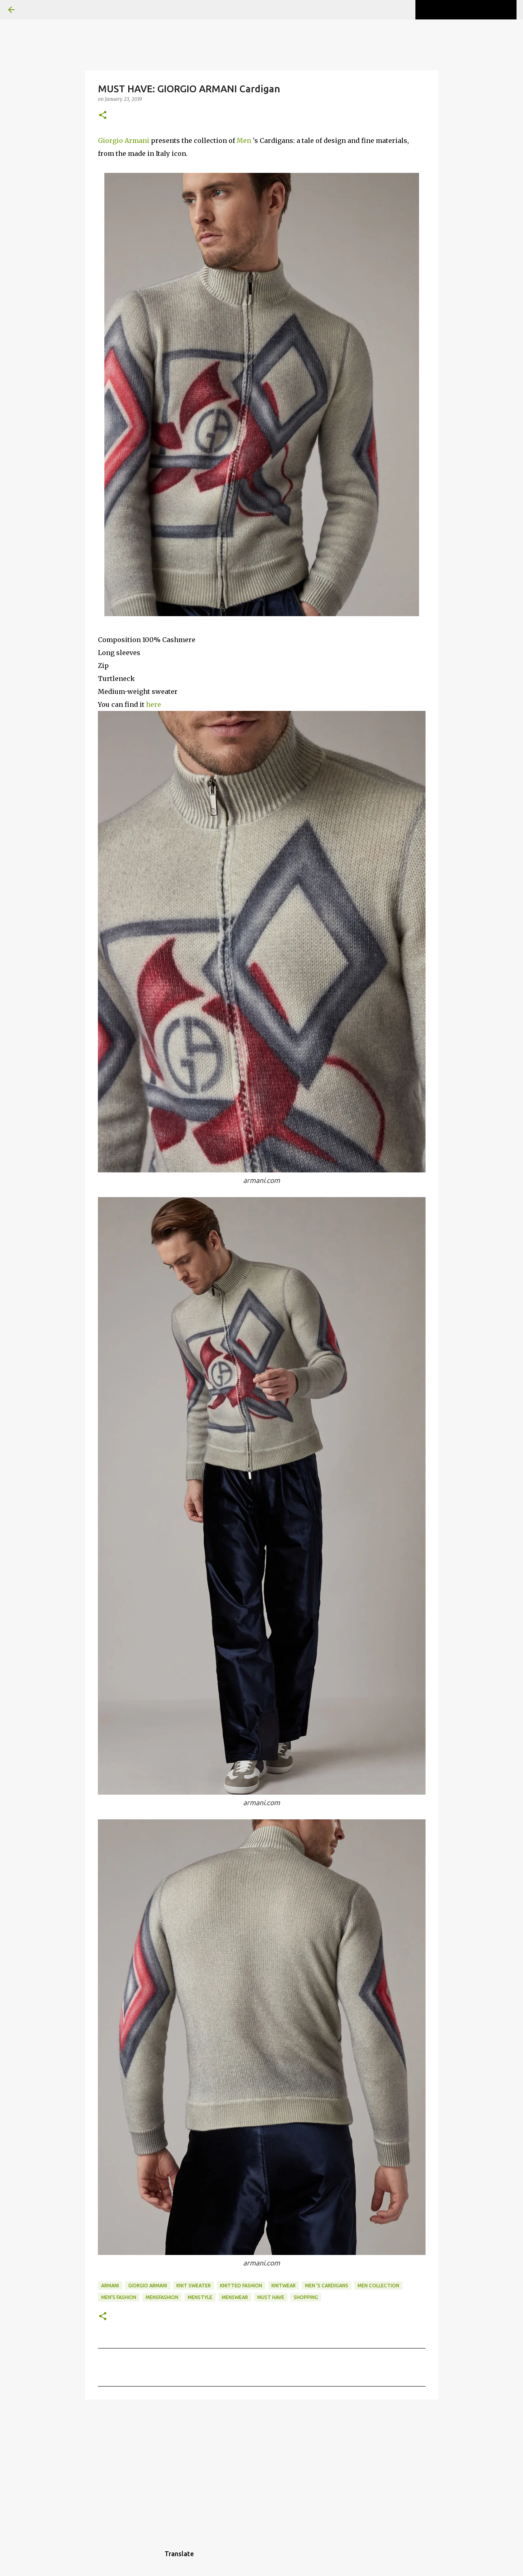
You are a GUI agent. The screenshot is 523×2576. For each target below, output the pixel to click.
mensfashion (162, 2297)
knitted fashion (241, 2285)
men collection (378, 2285)
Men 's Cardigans (326, 2285)
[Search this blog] (474, 9)
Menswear (235, 2297)
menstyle (200, 2297)
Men (244, 140)
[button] (103, 115)
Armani (110, 2285)
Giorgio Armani (124, 140)
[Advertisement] (262, 2468)
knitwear (283, 2285)
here (153, 704)
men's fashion (118, 2297)
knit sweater (193, 2285)
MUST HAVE (270, 2297)
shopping (306, 2297)
